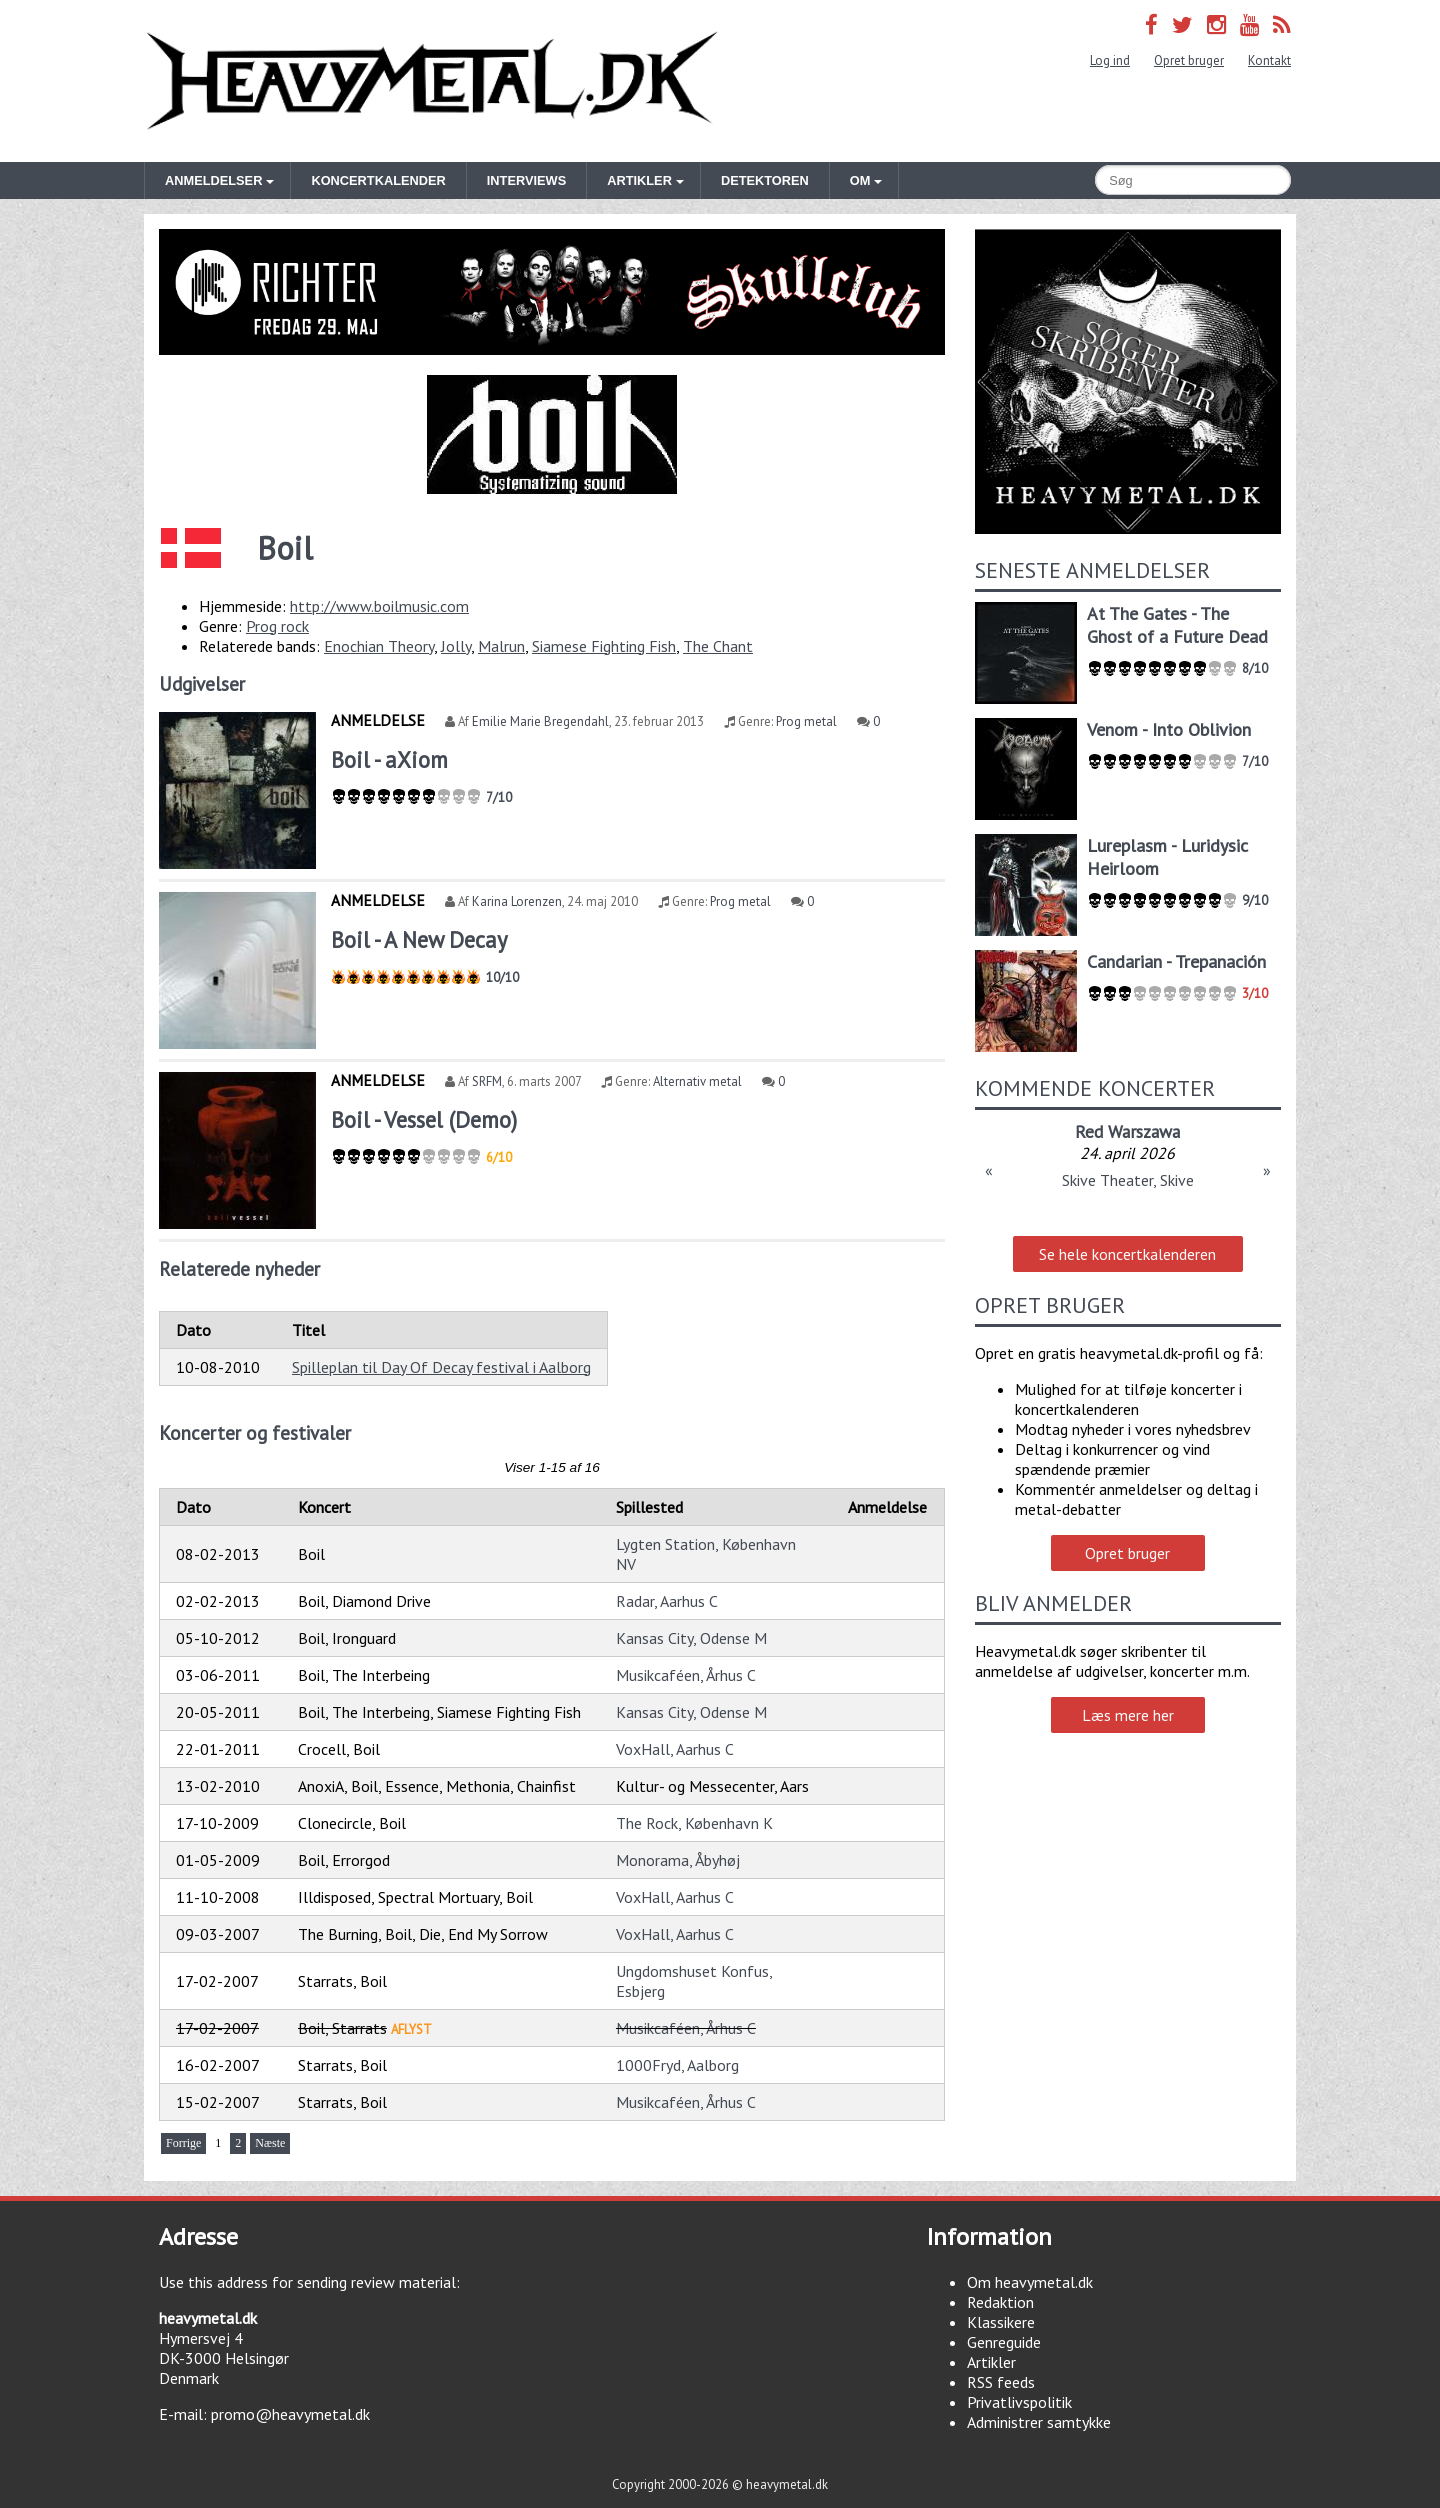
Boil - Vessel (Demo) (424, 1119)
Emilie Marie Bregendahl (540, 721)
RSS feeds (1001, 2382)
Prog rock (277, 626)
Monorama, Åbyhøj (678, 1860)
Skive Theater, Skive (1128, 1180)
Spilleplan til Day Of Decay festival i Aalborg (441, 1367)
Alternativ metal (697, 1081)
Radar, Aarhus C (667, 1601)
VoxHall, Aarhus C (675, 1749)
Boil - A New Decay (419, 939)
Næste (270, 2143)
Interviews (526, 180)
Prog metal (806, 721)
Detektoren (765, 180)
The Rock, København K (694, 1823)
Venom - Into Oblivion (1169, 729)
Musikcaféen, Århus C (686, 1675)
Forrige (183, 2143)
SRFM (487, 1081)
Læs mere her (1128, 1715)
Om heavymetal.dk (1030, 2282)
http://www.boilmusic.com (379, 606)
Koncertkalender (378, 180)
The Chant (718, 646)
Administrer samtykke (1039, 2422)
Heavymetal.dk (432, 81)
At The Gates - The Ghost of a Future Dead (1177, 625)
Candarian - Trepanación (1176, 961)
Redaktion (1000, 2302)
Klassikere (1001, 2322)
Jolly (456, 646)
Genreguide (1004, 2342)
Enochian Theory (379, 646)
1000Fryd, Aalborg (677, 2065)
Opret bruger (1189, 60)
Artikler (991, 2362)
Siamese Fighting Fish (604, 646)
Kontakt (1269, 60)
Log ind (1110, 60)
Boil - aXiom (389, 759)
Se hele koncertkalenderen (1127, 1254)
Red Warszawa (1127, 1131)
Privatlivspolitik (1019, 2402)
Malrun (501, 646)
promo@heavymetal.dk (290, 2414)
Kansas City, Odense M (691, 1638)
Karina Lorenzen (517, 901)
